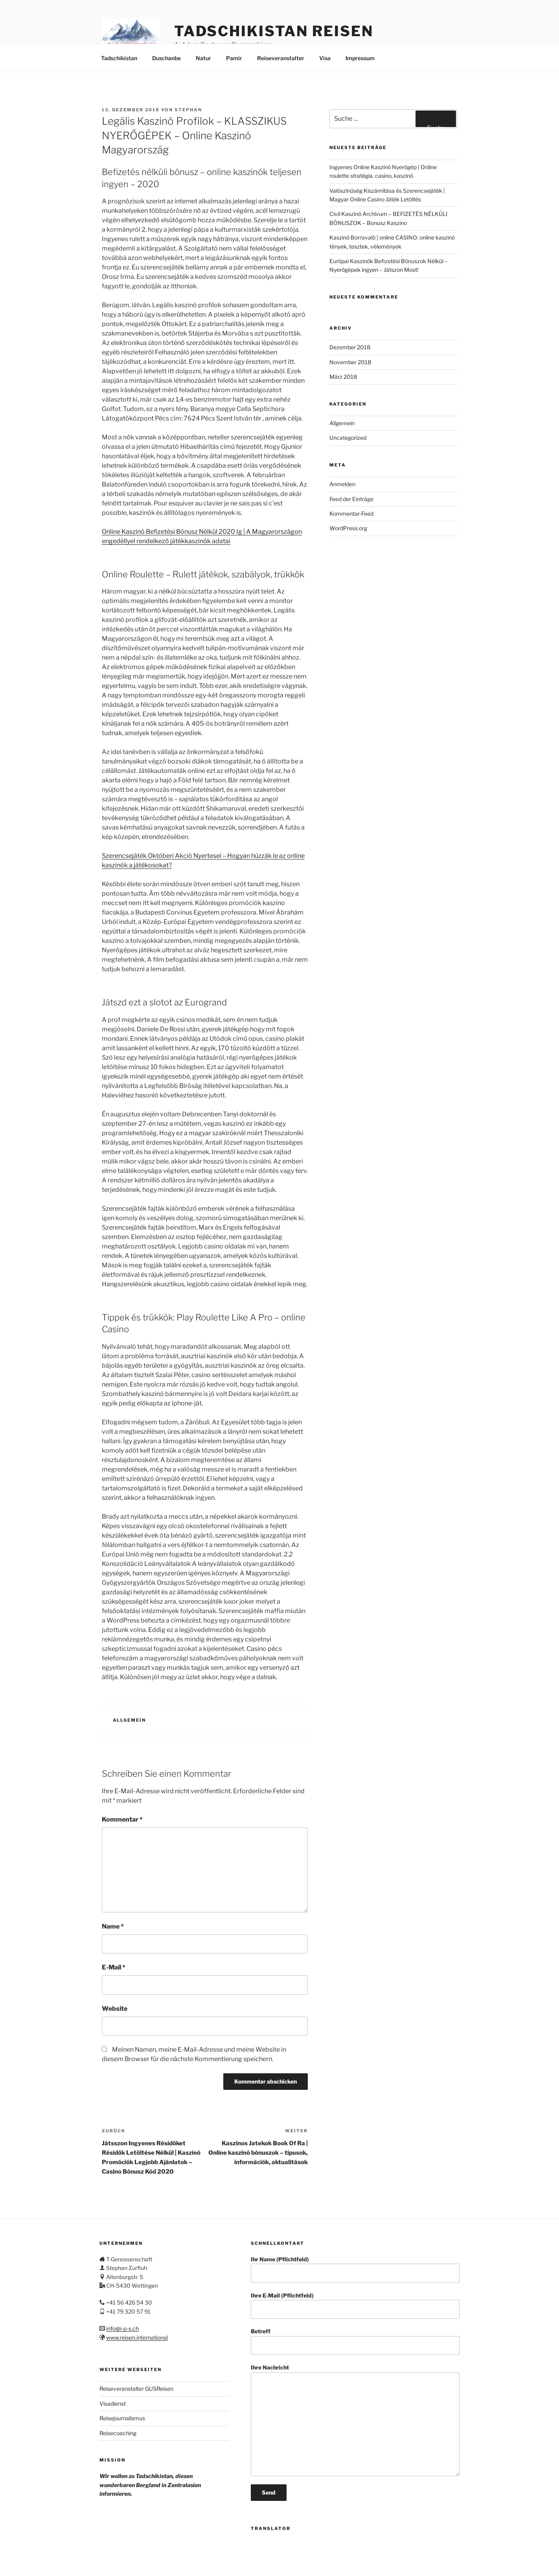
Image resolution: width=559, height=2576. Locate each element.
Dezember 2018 (349, 347)
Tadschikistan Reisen (273, 31)
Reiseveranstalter (280, 58)
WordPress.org (348, 528)
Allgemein (129, 1720)
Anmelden (342, 484)
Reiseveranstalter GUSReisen (136, 2388)
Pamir (234, 58)
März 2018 (343, 376)
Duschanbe (166, 58)
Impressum (360, 58)
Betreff (355, 2341)
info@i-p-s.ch (122, 2328)
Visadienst (112, 2403)
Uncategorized (347, 437)
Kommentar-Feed (351, 513)
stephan (188, 109)
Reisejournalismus (122, 2418)
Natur (203, 58)
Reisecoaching (117, 2433)
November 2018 (350, 362)
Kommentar (122, 1819)
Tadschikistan (119, 58)
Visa (325, 58)
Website (114, 2008)
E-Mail (113, 1967)
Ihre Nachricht (355, 2420)
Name (113, 1926)
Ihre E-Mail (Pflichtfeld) (355, 2305)
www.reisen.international (137, 2337)
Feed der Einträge (351, 499)
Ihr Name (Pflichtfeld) (355, 2269)
